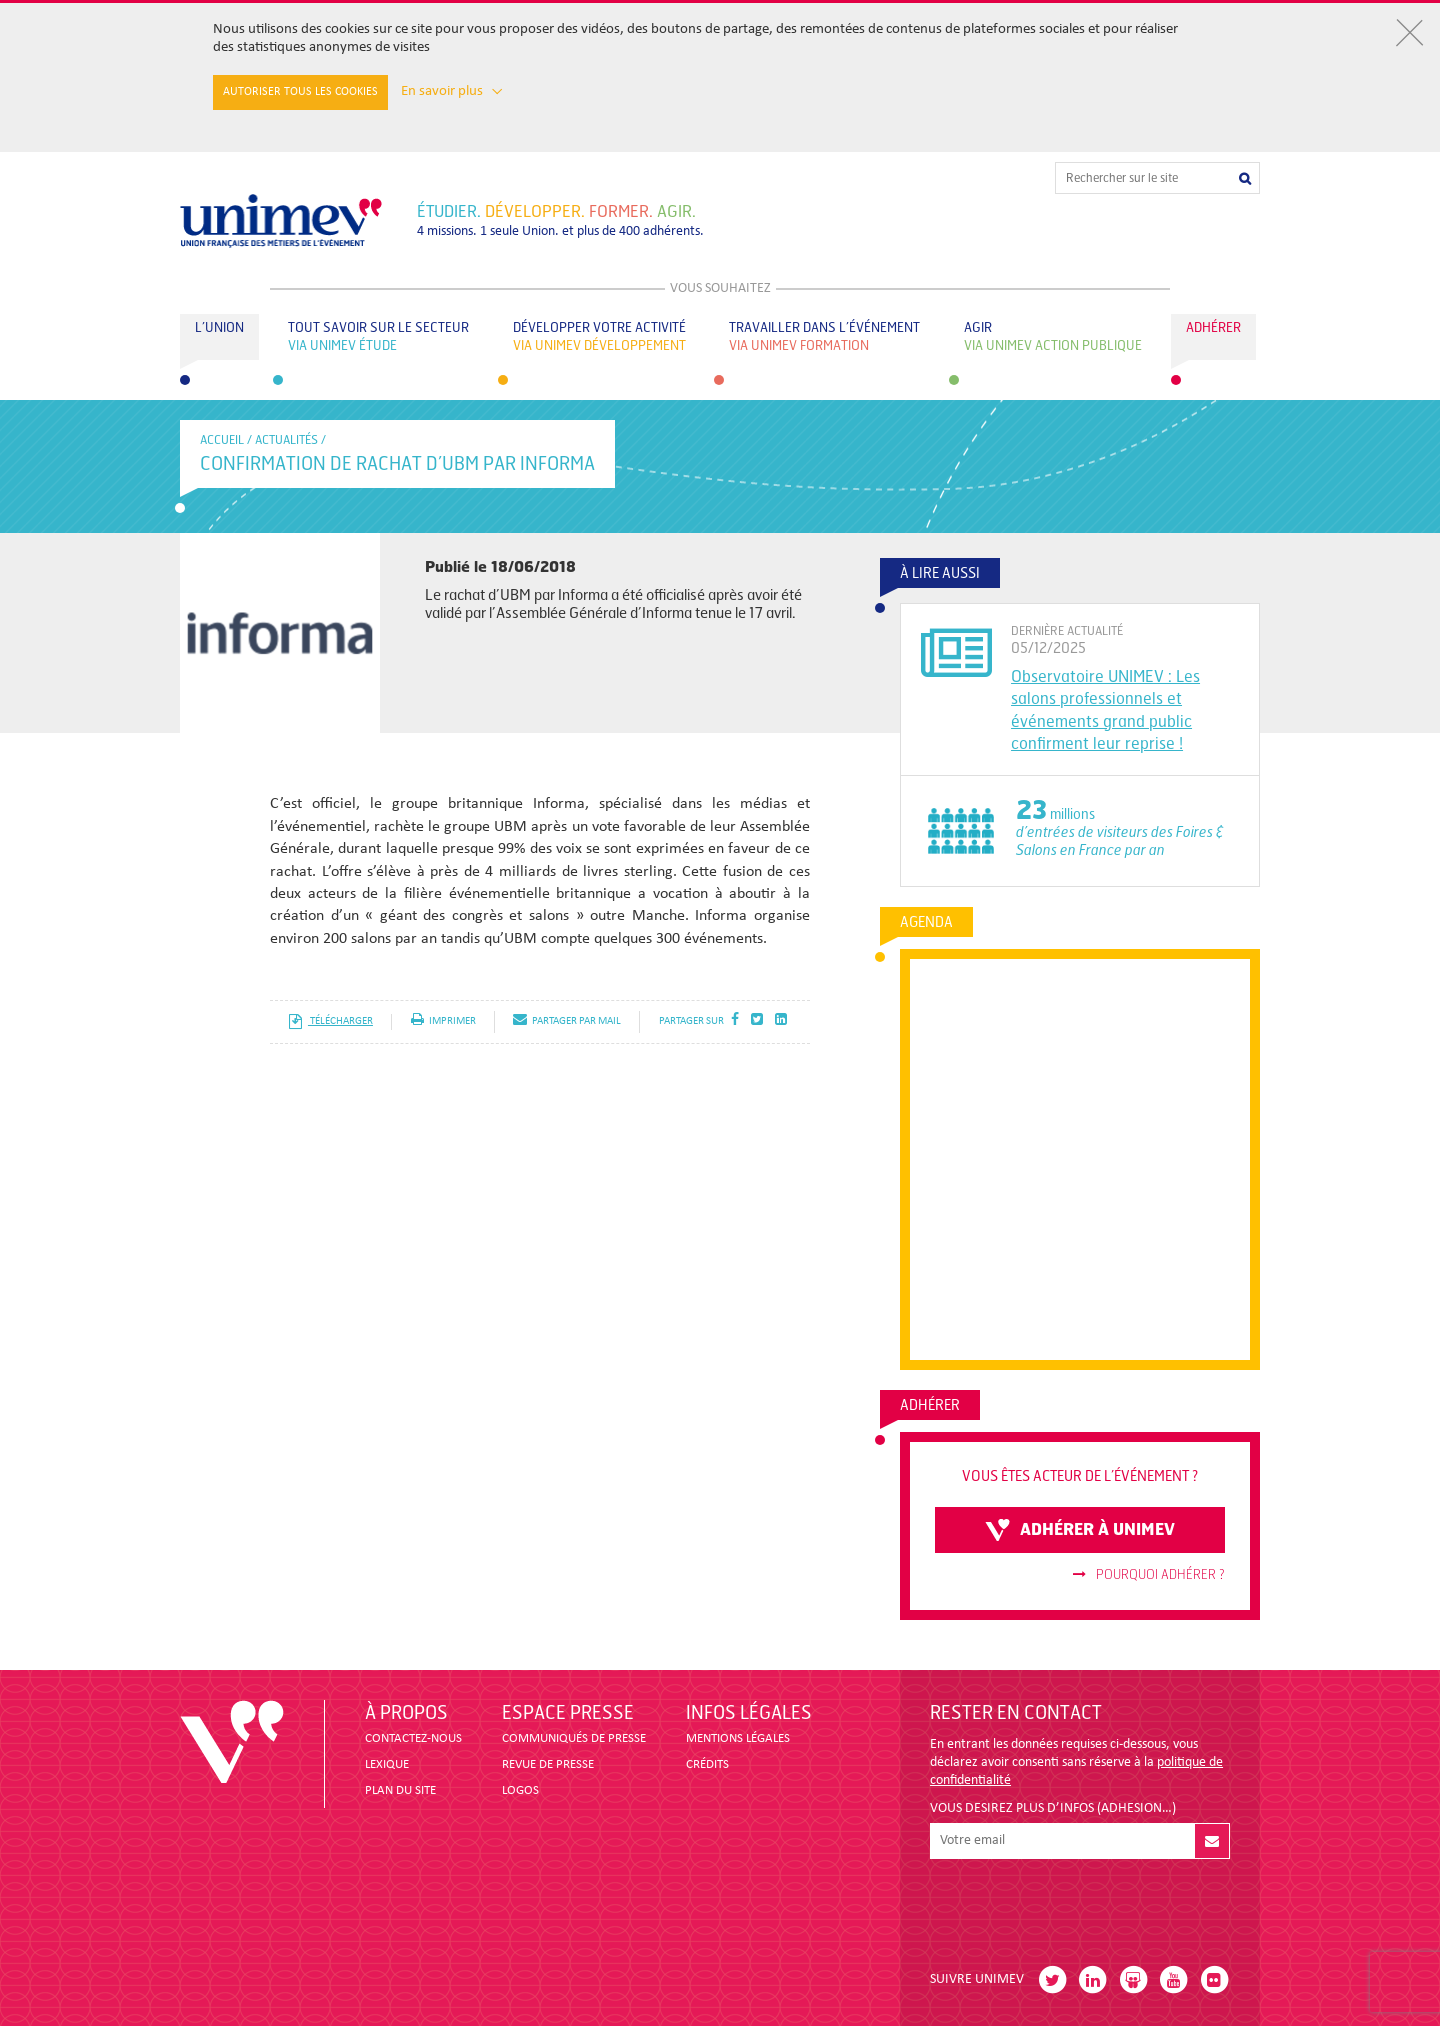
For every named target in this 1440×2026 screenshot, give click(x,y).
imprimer (443, 1021)
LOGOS (520, 1790)
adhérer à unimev (1080, 1530)
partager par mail (567, 1021)
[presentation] (1082, 1907)
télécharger (330, 1021)
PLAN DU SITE (400, 1790)
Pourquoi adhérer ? (1149, 1575)
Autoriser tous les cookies (300, 92)
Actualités (286, 440)
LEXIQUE (387, 1764)
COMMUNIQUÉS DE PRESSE (574, 1738)
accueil (222, 440)
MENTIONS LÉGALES (738, 1738)
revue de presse (548, 1764)
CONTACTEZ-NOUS (413, 1738)
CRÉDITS (707, 1764)
